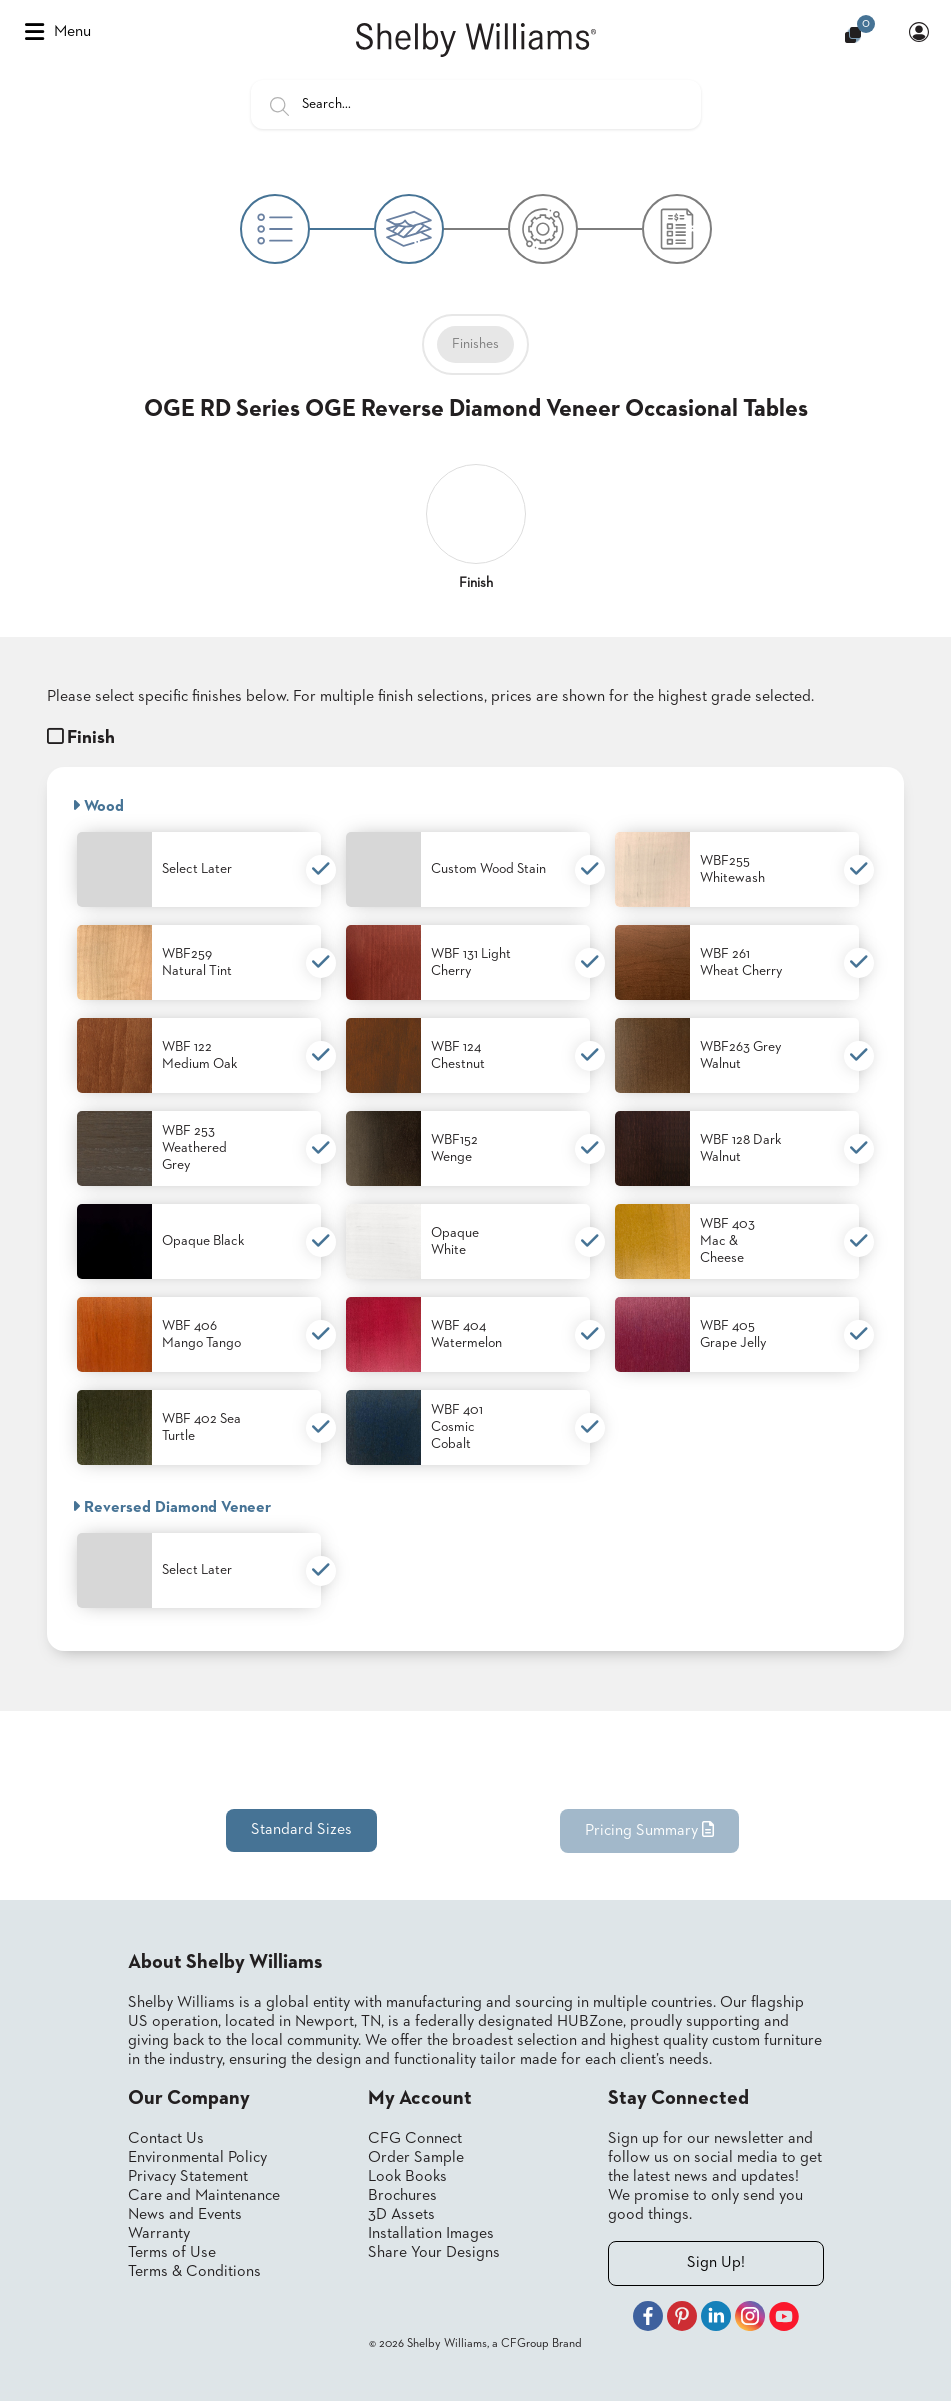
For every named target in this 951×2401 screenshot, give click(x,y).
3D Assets (401, 2215)
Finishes (475, 344)
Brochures (402, 2196)
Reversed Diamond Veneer (171, 1507)
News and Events (185, 2215)
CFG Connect (415, 2139)
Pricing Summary (649, 1830)
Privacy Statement (188, 2177)
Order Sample (416, 2158)
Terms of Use (172, 2253)
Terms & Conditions (194, 2272)
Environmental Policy (197, 2158)
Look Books (407, 2177)
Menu (58, 32)
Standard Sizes (301, 1830)
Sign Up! (716, 2263)
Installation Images (431, 2234)
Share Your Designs (434, 2253)
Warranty (159, 2234)
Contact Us (166, 2139)
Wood (98, 806)
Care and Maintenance (204, 2196)
